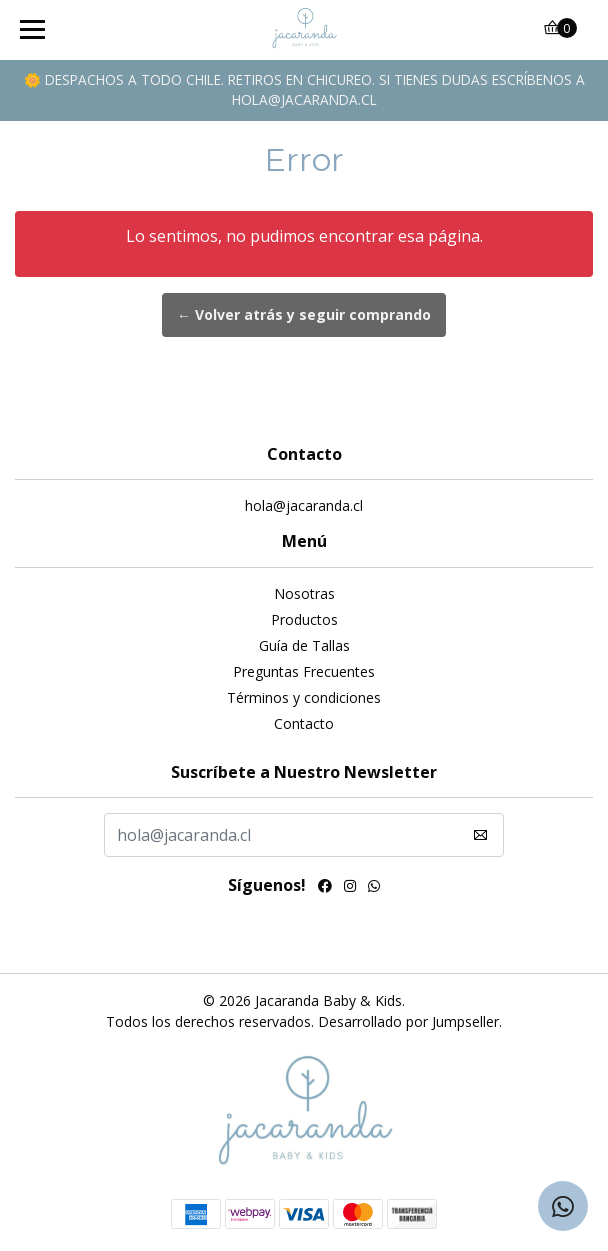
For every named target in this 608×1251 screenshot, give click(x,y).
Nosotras (304, 593)
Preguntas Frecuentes (304, 671)
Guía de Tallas (304, 645)
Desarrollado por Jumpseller (408, 1021)
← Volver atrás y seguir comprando (304, 314)
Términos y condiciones (304, 697)
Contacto (304, 723)
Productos (304, 619)
